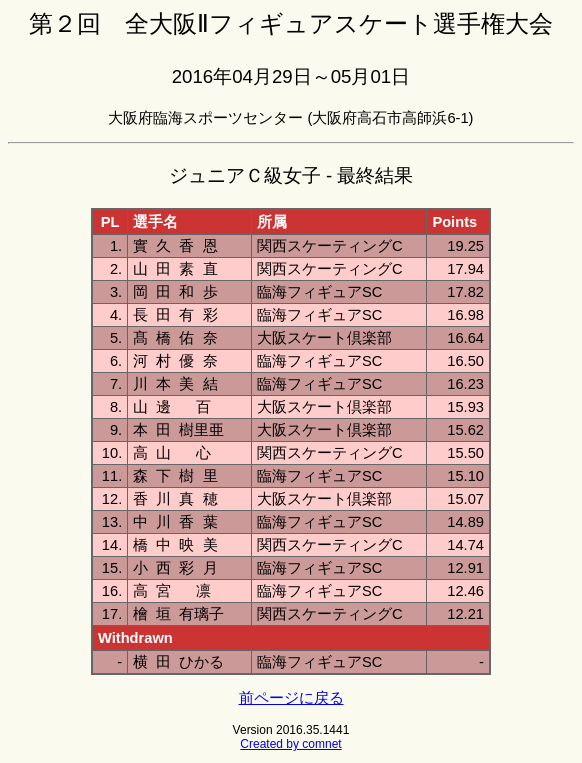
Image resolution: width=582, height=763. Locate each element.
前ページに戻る (291, 698)
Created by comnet (290, 744)
